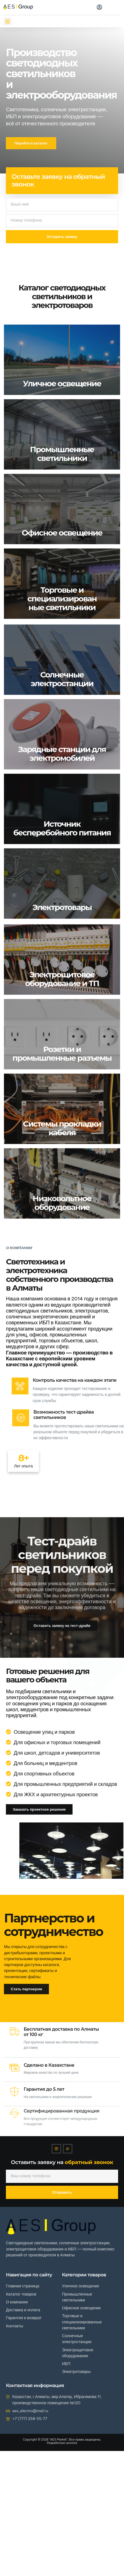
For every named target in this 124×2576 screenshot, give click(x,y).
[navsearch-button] (85, 6)
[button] (7, 21)
